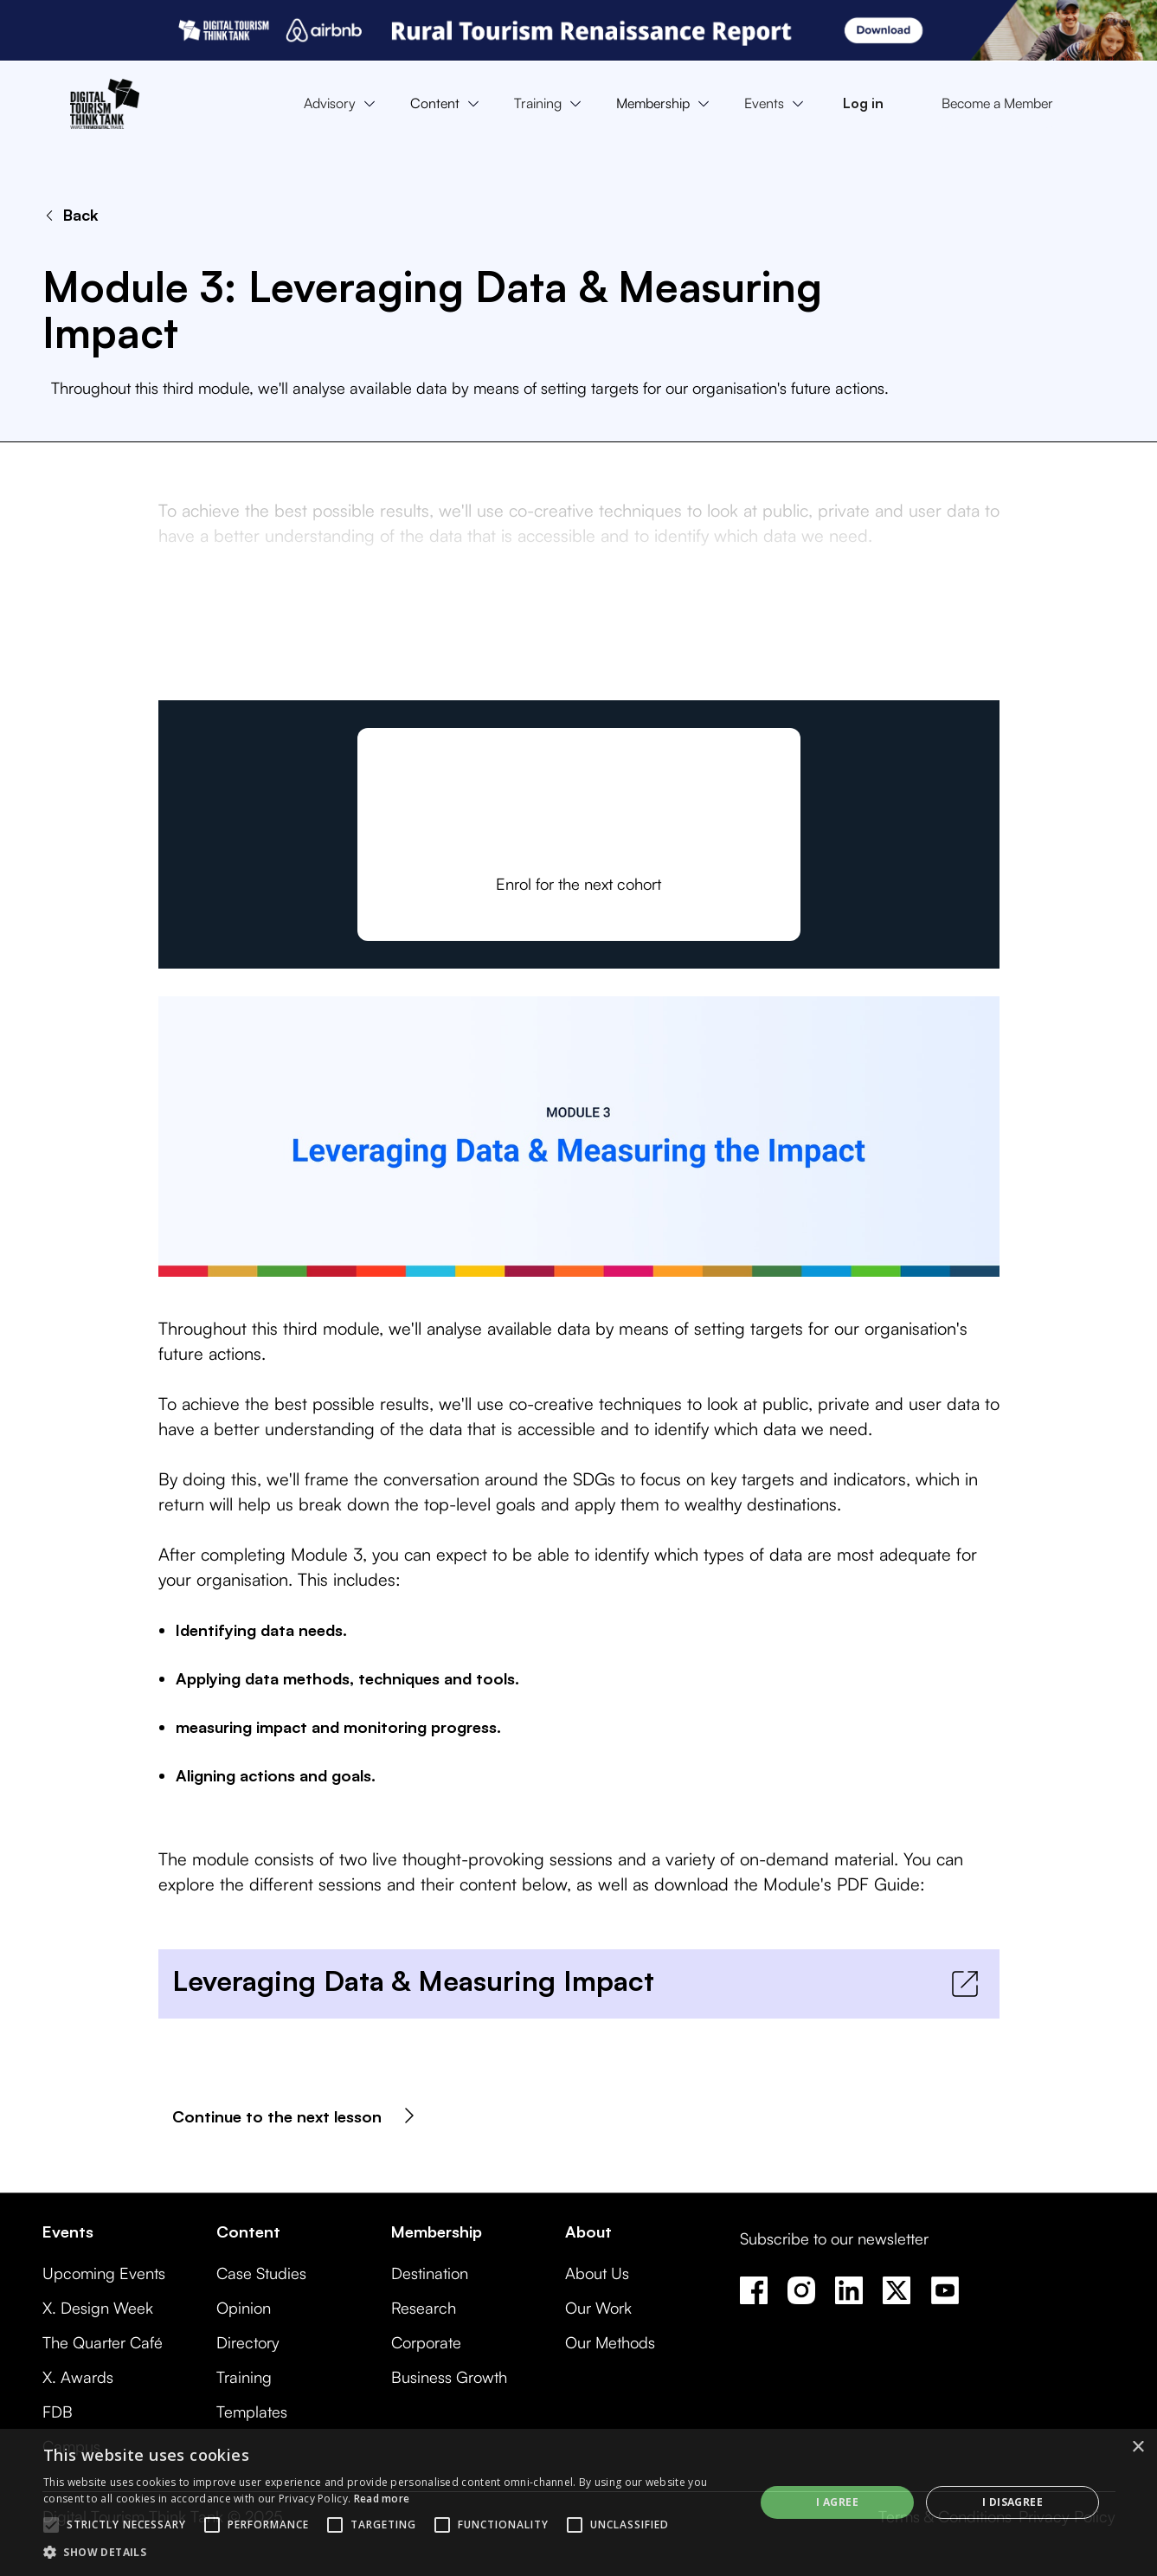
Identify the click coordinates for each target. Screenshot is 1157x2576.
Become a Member (997, 103)
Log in (863, 103)
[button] (343, 104)
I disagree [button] (1012, 2502)
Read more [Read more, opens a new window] (382, 2498)
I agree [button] (837, 2502)
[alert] (578, 2502)
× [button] (1137, 2447)
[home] (104, 104)
